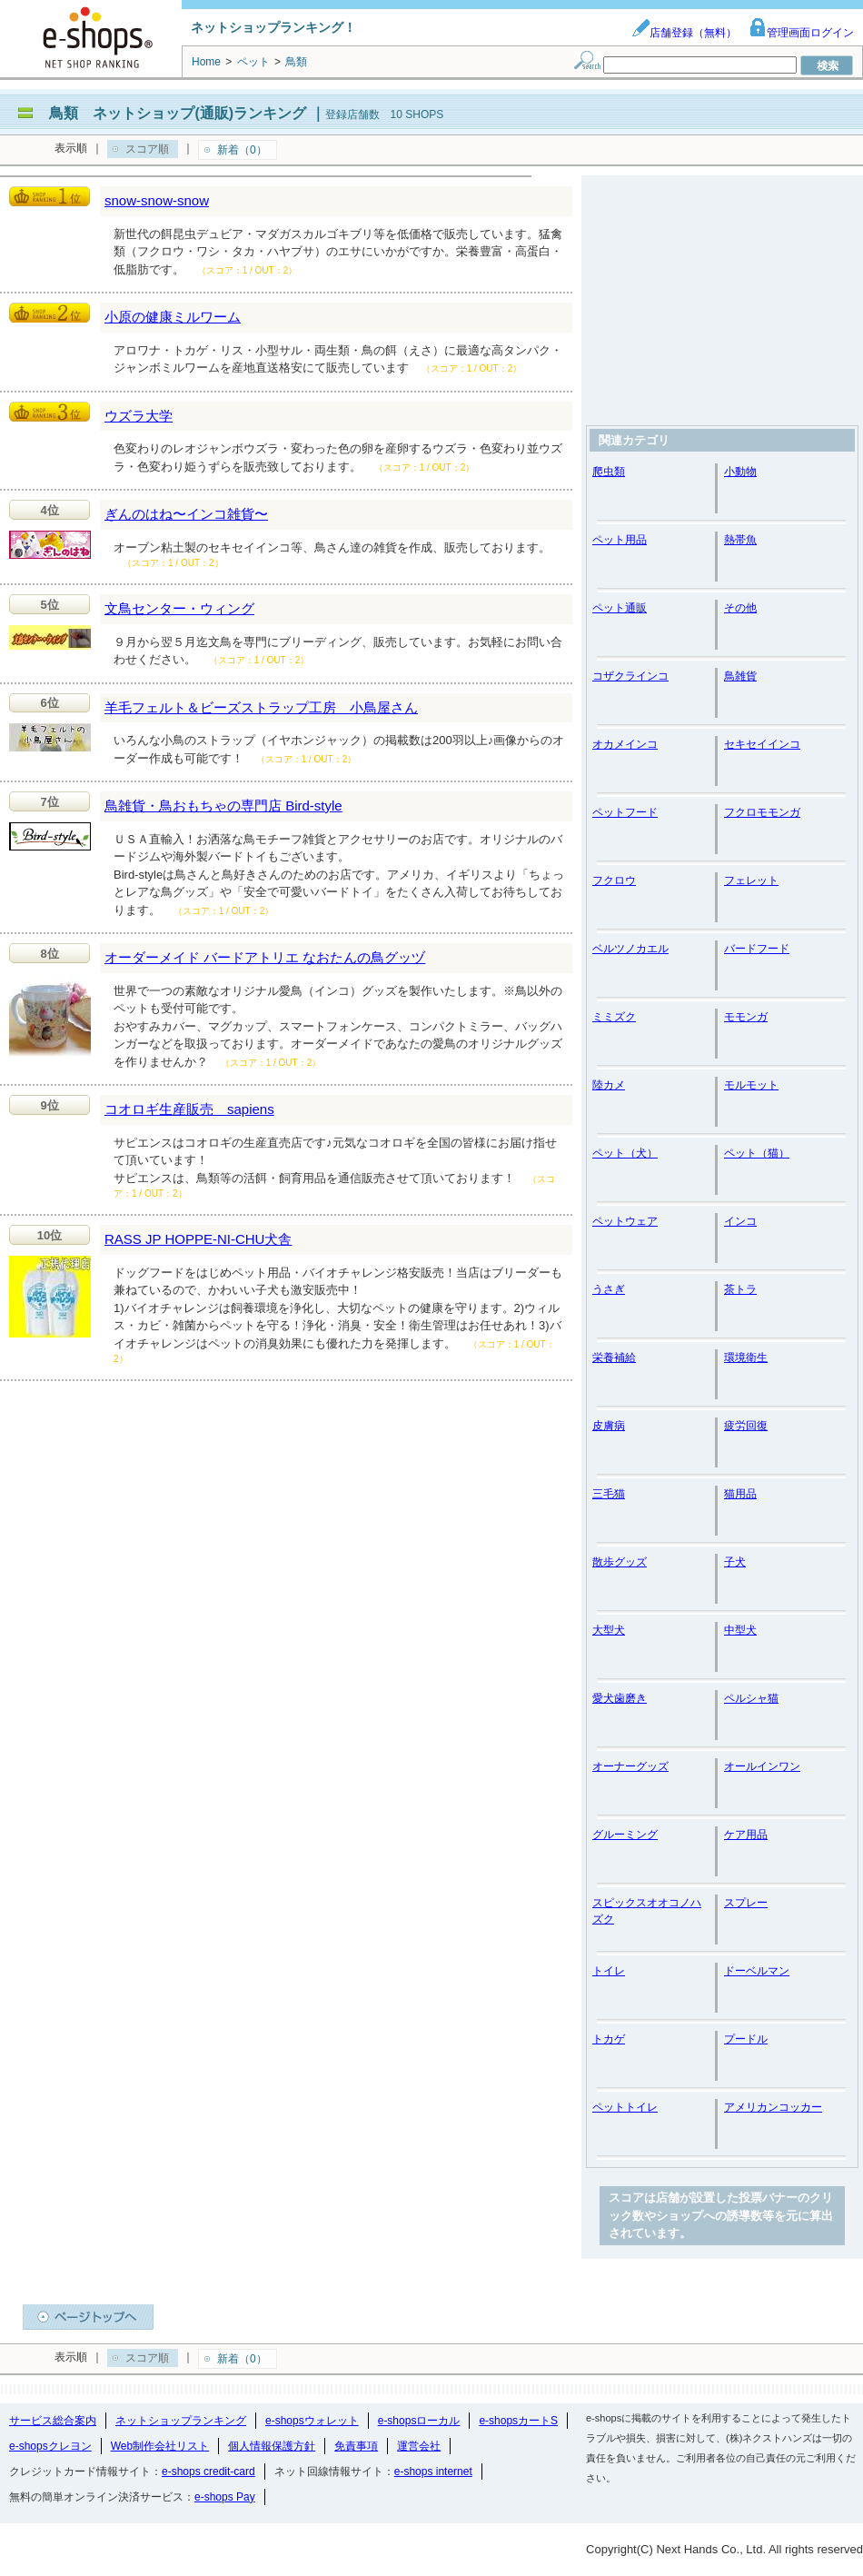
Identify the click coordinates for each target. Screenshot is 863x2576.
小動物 (740, 471)
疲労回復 (746, 1425)
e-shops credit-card (208, 2471)
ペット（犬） (625, 1153)
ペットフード (625, 812)
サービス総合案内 (52, 2420)
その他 (740, 608)
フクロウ (614, 880)
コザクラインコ (630, 676)
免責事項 (356, 2446)
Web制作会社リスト (160, 2446)
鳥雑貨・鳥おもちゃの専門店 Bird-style (223, 805)
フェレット (751, 880)
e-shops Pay (224, 2497)
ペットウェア (625, 1221)
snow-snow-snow (156, 200)
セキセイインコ (762, 744)
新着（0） (242, 150)
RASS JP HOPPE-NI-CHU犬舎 (198, 1239)
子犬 (735, 1562)
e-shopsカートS (518, 2420)
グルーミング (625, 1834)
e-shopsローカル (419, 2420)
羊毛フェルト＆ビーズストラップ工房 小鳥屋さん (261, 707)
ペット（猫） (756, 1153)
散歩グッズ (619, 1562)
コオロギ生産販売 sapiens (189, 1109)
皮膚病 (608, 1425)
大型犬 (608, 1630)
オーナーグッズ (630, 1766)
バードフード (756, 948)
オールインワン (762, 1766)
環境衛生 (746, 1357)
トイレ (608, 1970)
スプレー (746, 1902)
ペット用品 (619, 539)
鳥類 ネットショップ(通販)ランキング (177, 113)
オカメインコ (625, 744)
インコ (740, 1221)
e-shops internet (433, 2471)
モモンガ (746, 1016)
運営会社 (419, 2446)
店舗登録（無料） (684, 32)
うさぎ (608, 1289)
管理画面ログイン (801, 32)
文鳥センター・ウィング (179, 608)
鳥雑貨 (740, 676)
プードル (746, 2039)
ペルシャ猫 (751, 1698)
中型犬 (740, 1630)
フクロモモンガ (762, 812)
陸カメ (608, 1085)
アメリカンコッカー (773, 2107)
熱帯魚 (740, 539)
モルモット (751, 1085)
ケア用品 (746, 1834)
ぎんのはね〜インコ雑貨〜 (186, 514)
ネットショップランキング (180, 2420)
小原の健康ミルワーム (172, 316)
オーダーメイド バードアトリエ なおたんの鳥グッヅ (264, 957)
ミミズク (614, 1016)
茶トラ (740, 1289)
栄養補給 (614, 1357)
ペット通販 (619, 608)
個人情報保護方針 (271, 2446)
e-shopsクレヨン (50, 2446)
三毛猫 (608, 1493)
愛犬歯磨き (619, 1698)
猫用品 (740, 1493)
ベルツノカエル (630, 948)
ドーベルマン (756, 1970)
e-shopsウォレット (312, 2420)
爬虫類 (608, 471)
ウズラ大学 (138, 415)
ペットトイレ (625, 2107)
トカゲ (608, 2039)
